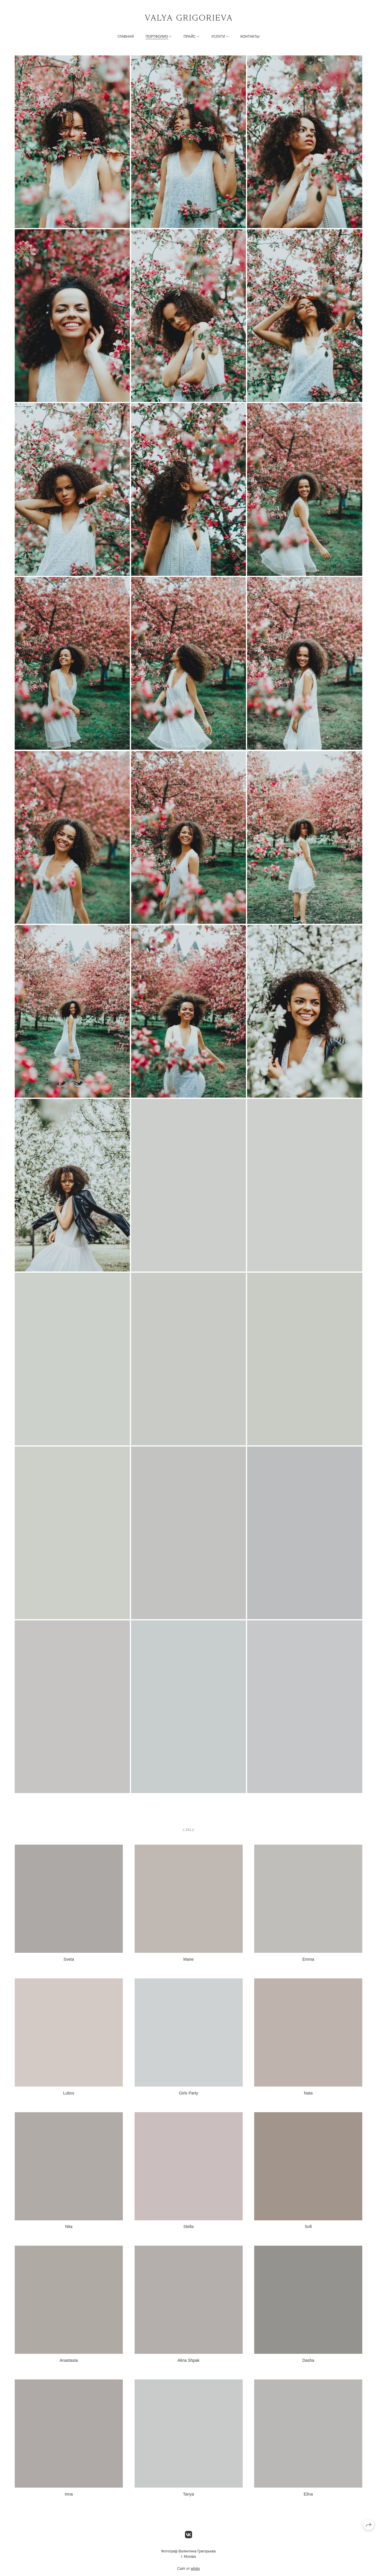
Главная (126, 36)
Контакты (249, 36)
